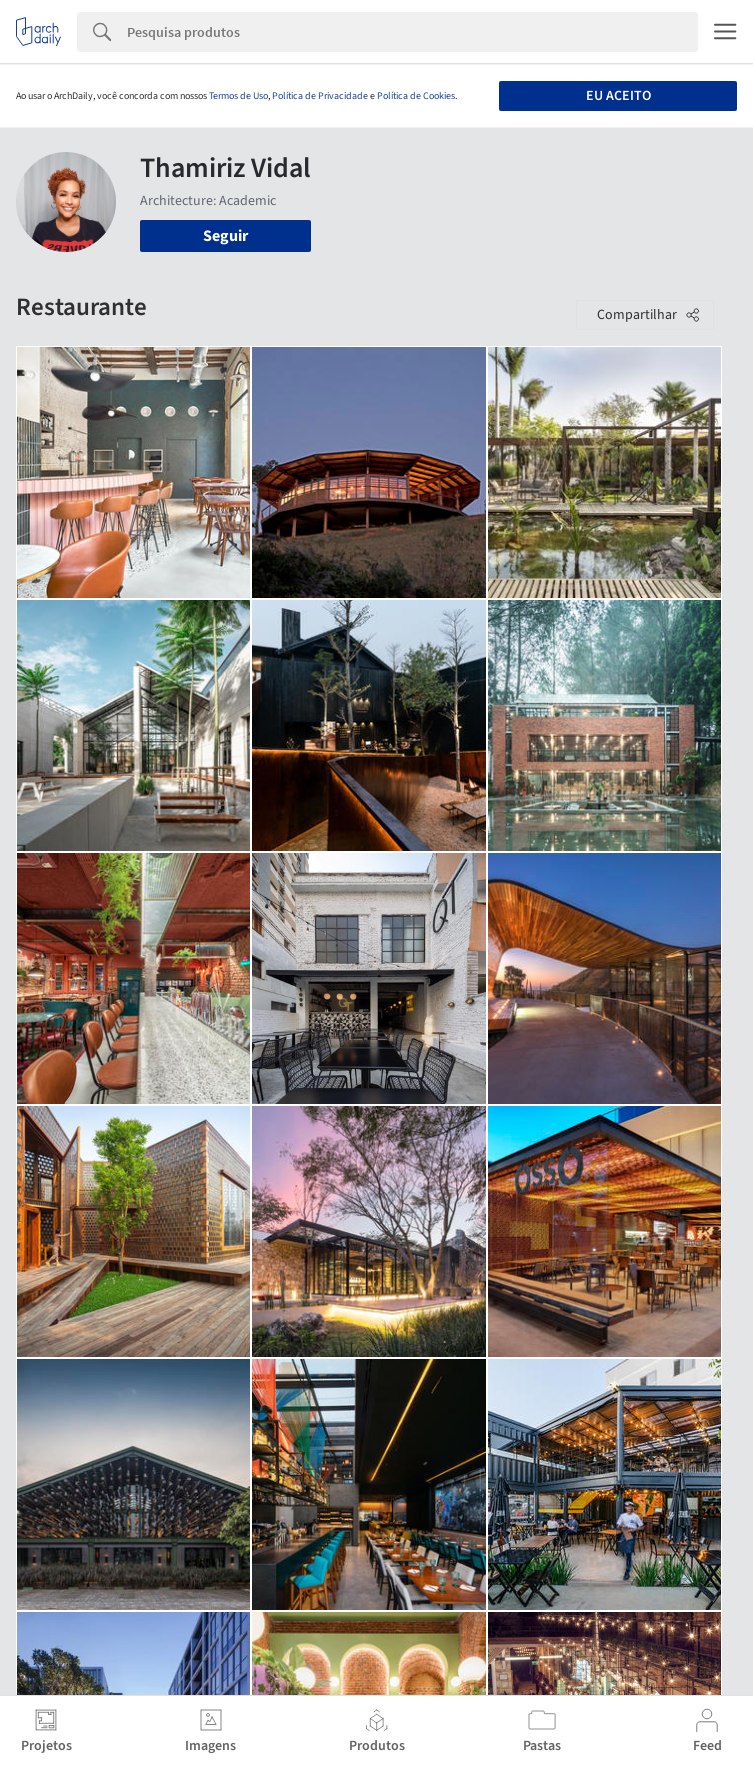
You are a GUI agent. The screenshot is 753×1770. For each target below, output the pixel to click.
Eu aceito (618, 96)
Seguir (225, 236)
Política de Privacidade (320, 96)
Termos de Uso (238, 96)
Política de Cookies (416, 96)
